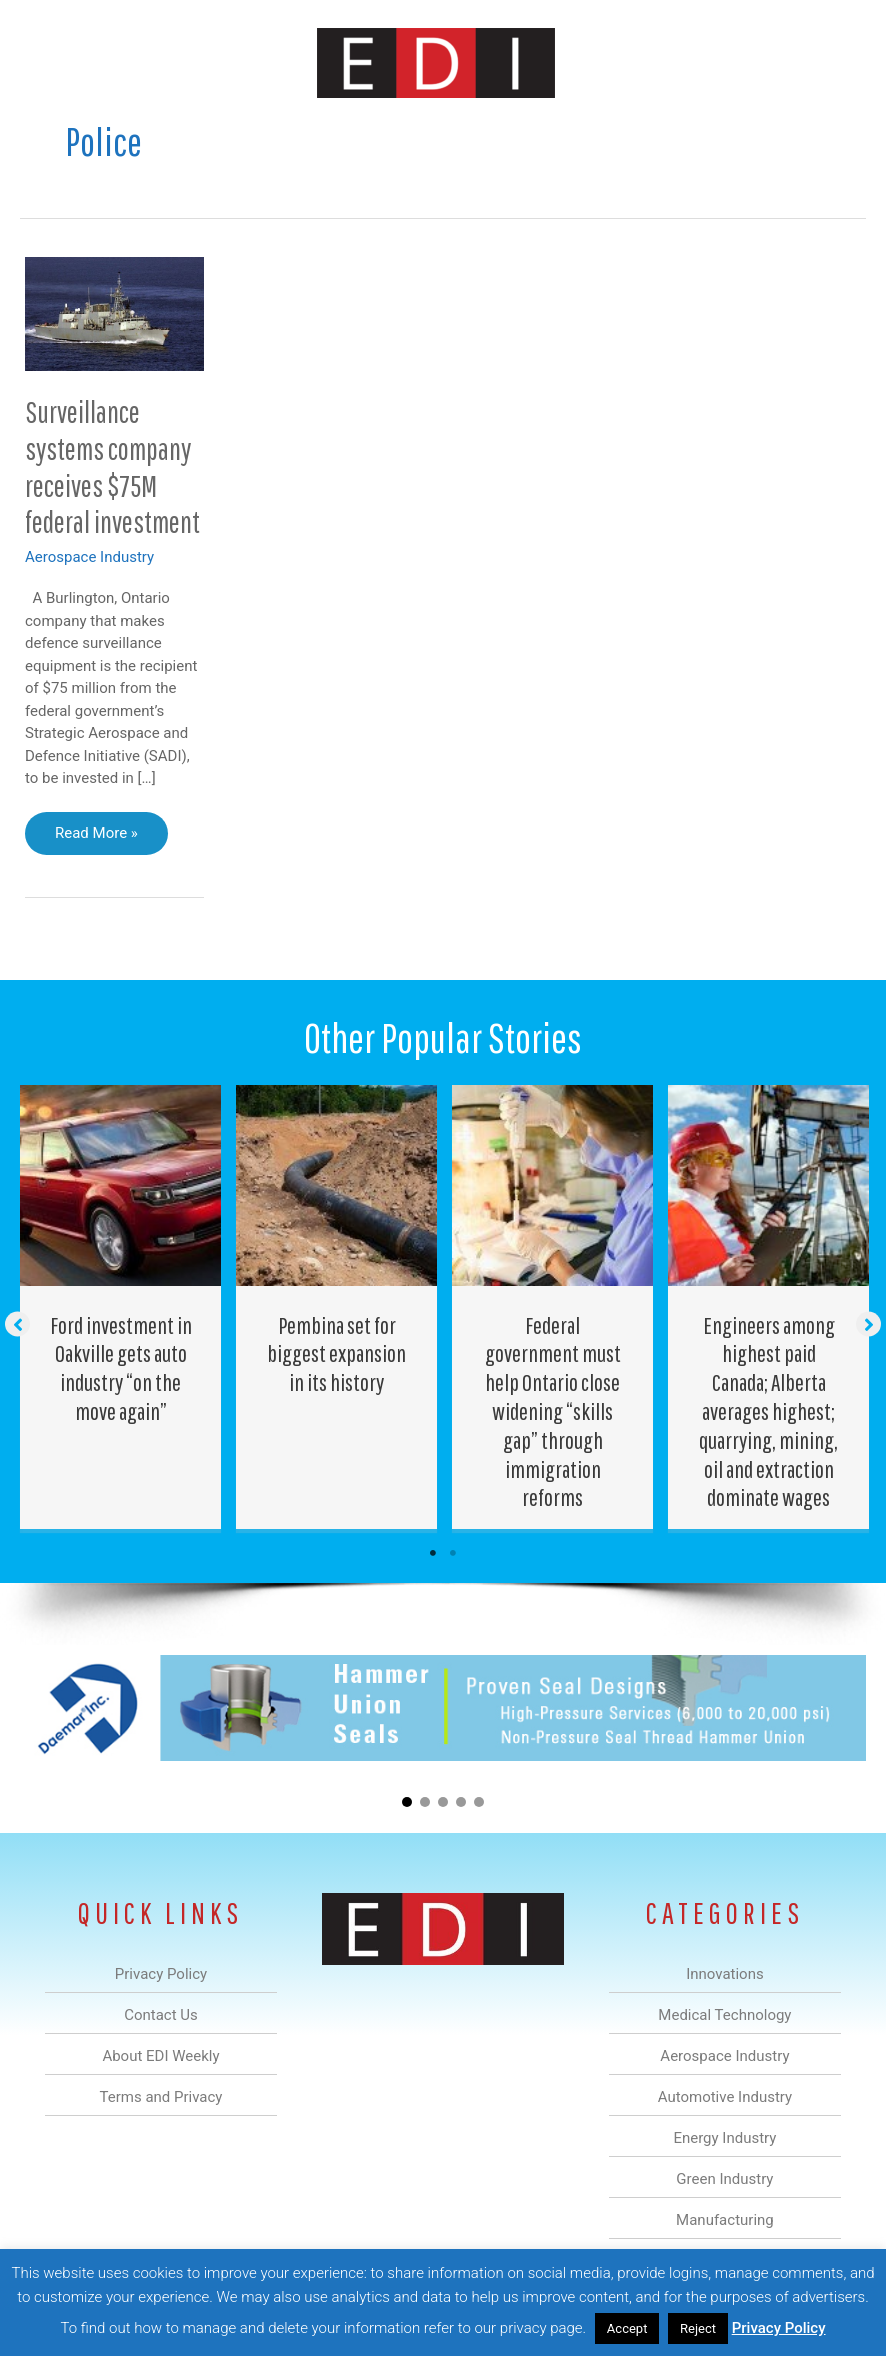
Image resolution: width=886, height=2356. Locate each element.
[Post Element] (121, 1307)
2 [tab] (453, 1553)
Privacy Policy (779, 2328)
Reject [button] (698, 2328)
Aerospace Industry (89, 557)
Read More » (96, 838)
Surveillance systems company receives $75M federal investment (112, 467)
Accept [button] (627, 2328)
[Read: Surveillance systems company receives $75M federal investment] (114, 313)
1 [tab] (433, 1553)
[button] (17, 1323)
